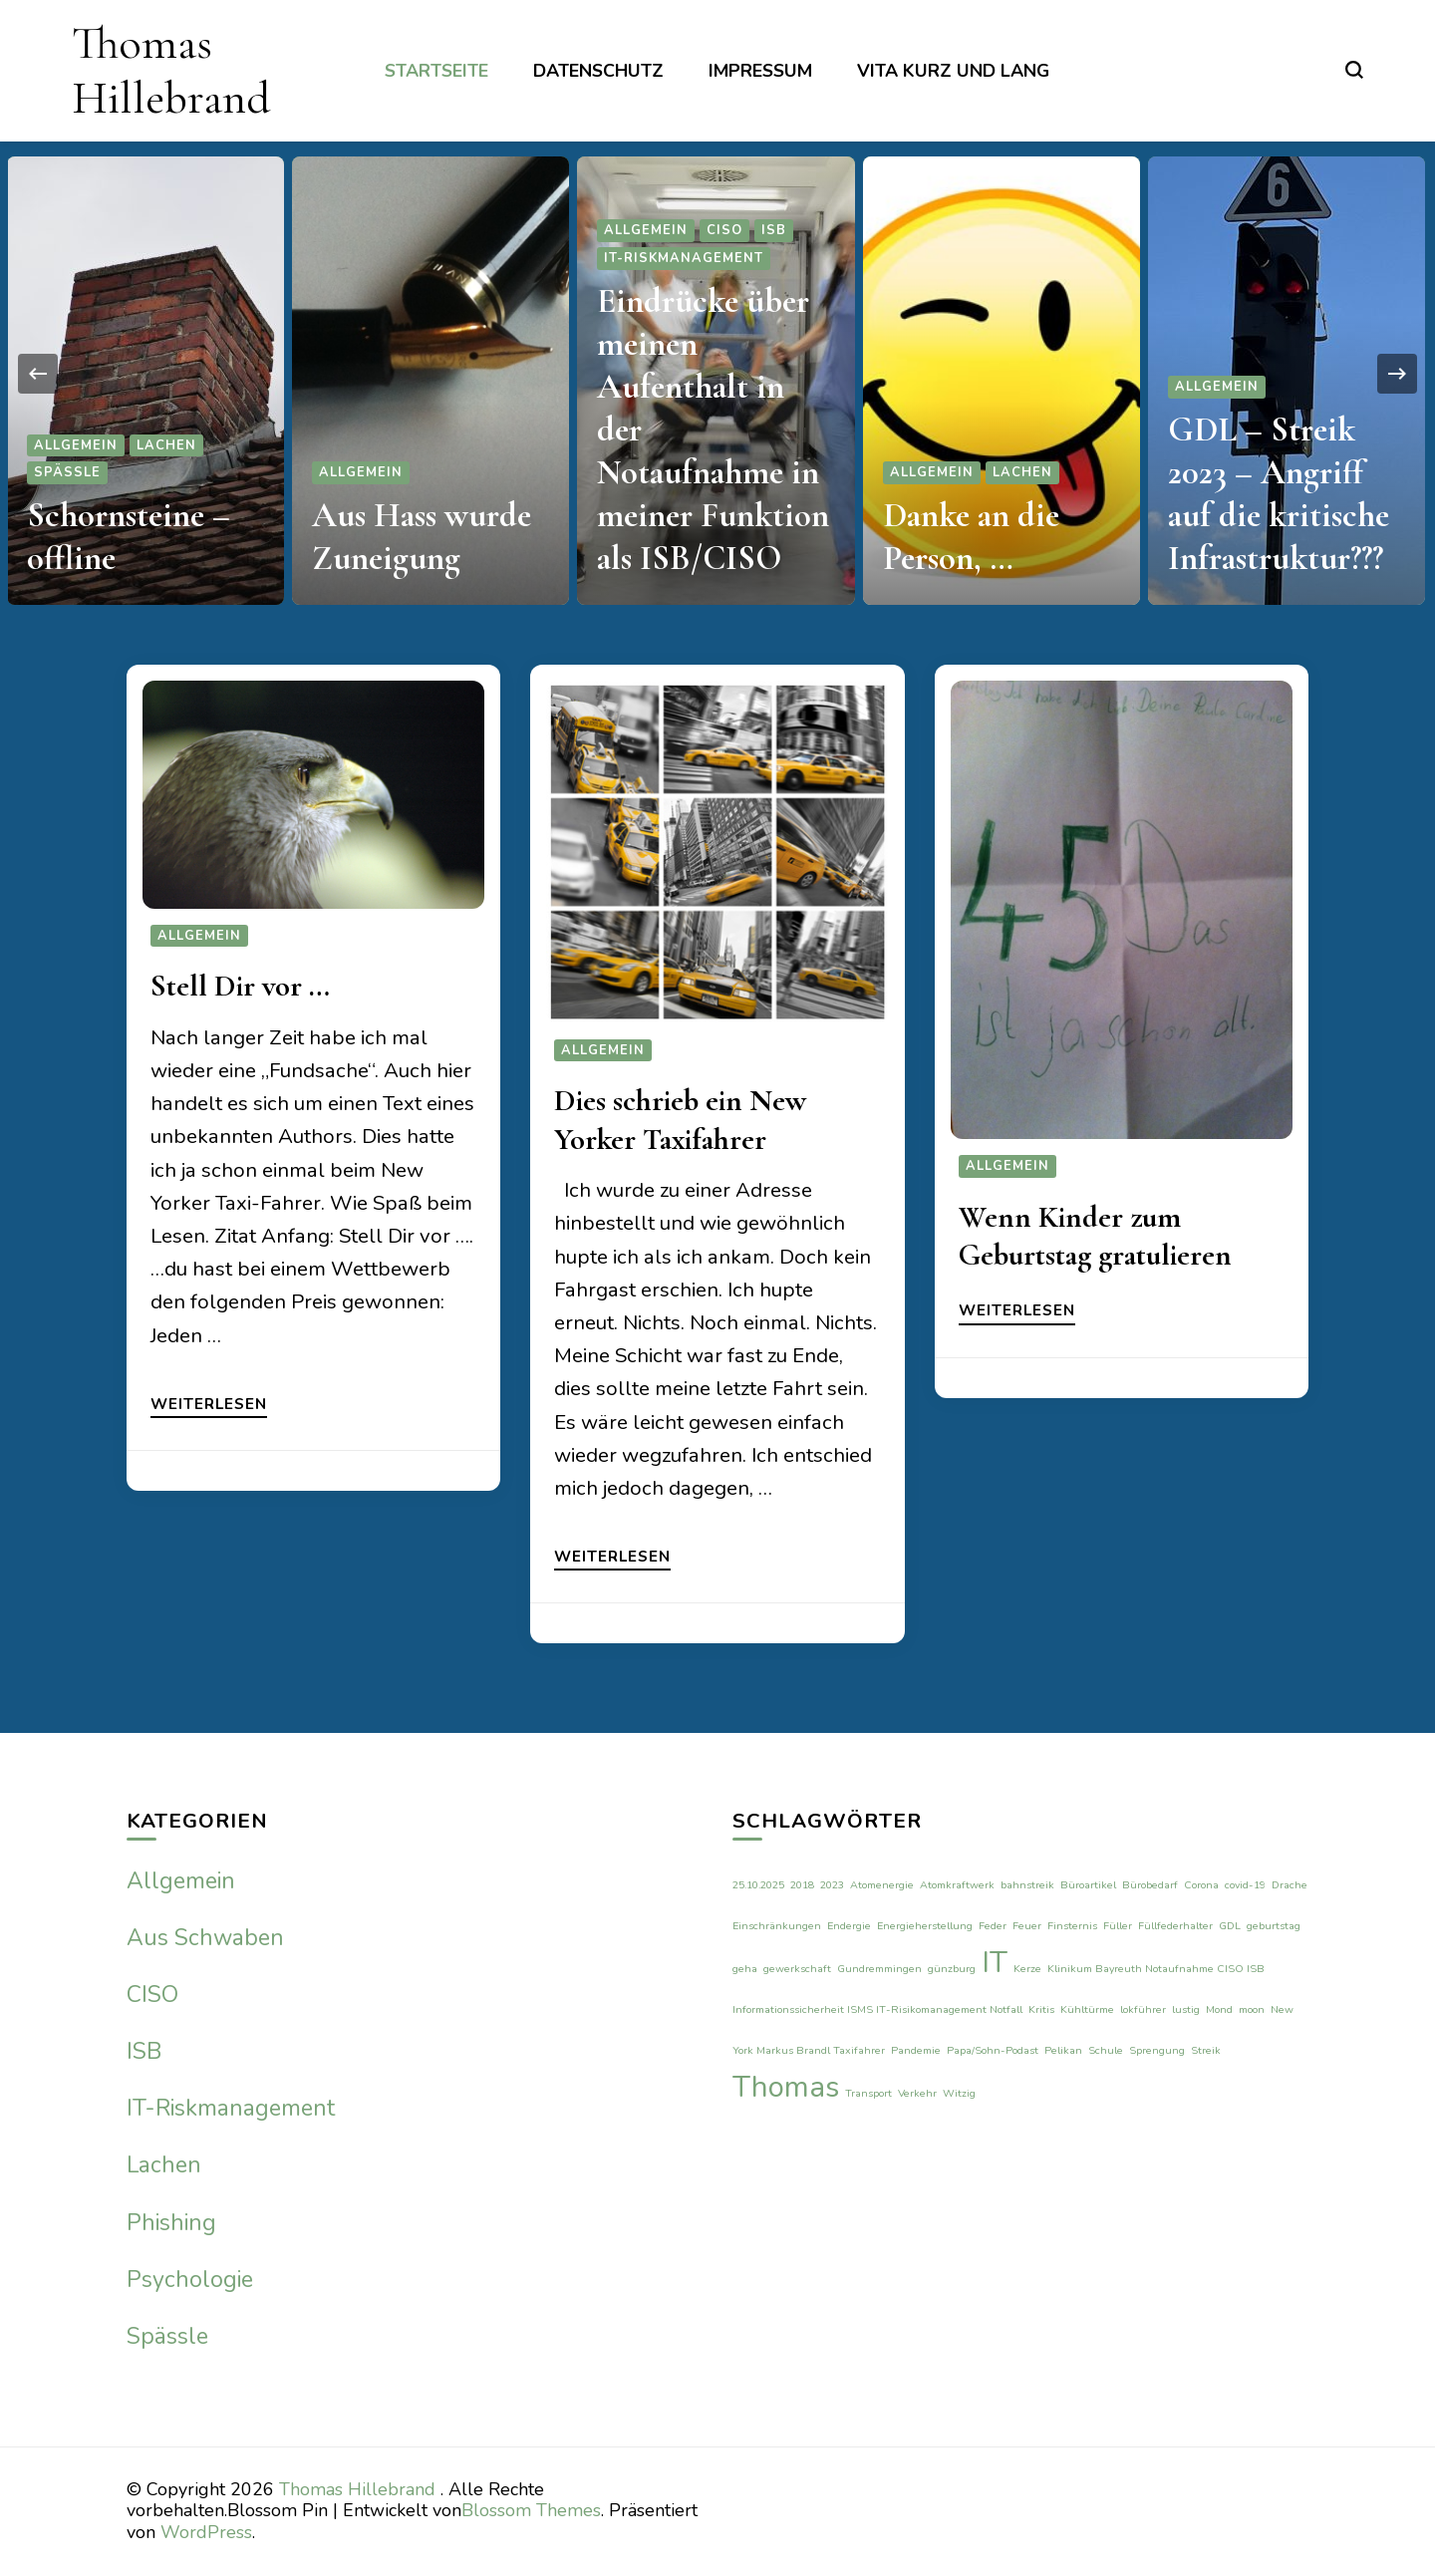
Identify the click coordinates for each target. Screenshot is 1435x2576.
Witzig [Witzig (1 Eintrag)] (959, 2093)
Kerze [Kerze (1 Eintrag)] (1027, 1968)
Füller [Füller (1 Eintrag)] (1117, 1925)
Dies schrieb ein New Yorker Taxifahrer (680, 1119)
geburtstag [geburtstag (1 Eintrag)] (1273, 1925)
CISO (724, 230)
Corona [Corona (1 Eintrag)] (1201, 1884)
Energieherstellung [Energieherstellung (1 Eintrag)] (925, 1925)
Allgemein (76, 445)
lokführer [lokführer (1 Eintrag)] (1143, 2009)
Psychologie (190, 2279)
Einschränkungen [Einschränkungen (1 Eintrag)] (776, 1925)
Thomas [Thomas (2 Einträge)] (785, 2087)
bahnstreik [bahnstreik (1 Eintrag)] (1027, 1884)
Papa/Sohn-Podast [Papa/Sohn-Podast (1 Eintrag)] (992, 2050)
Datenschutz (598, 71)
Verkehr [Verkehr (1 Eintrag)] (917, 2093)
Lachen (166, 445)
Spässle (67, 472)
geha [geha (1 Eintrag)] (744, 1968)
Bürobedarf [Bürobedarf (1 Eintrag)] (1150, 1884)
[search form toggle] (1354, 70)
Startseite (436, 71)
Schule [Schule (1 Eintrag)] (1105, 2050)
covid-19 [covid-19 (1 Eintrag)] (1245, 1884)
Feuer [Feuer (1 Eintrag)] (1026, 1925)
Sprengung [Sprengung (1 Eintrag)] (1157, 2050)
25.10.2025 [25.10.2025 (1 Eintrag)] (758, 1884)
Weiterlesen (208, 1405)
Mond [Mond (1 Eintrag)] (1219, 2009)
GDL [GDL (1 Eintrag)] (1230, 1925)
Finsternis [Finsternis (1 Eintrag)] (1072, 1925)
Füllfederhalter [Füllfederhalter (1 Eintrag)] (1175, 1925)
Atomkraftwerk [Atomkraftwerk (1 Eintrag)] (957, 1884)
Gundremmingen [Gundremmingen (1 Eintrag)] (879, 1968)
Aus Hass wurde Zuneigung (421, 536)
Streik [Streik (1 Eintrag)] (1206, 2050)
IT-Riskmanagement (683, 258)
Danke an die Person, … (971, 536)
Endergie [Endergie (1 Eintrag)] (849, 1925)
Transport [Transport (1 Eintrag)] (868, 2093)
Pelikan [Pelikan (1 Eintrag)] (1063, 2050)
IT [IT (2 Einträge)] (994, 1962)
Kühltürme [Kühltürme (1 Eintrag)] (1087, 2009)
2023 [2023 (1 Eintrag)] (832, 1884)
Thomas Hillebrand (171, 70)
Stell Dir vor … (240, 986)
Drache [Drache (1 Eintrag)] (1289, 1884)
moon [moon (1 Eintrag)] (1252, 2009)
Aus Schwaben (205, 1937)
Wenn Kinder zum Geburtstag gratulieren (1095, 1236)
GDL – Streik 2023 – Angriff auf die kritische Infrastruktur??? (1278, 494)
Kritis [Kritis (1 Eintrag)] (1041, 2009)
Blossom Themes (531, 2510)
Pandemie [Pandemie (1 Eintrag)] (916, 2050)
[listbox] (717, 373)
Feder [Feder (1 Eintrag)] (992, 1925)
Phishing (171, 2222)
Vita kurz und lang (953, 71)
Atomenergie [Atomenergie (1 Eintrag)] (882, 1884)
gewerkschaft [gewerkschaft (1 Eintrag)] (797, 1968)
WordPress (206, 2532)
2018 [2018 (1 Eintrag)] (802, 1884)
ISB (773, 230)
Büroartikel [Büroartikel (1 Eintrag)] (1088, 1884)
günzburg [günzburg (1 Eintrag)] (952, 1968)
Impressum (760, 71)
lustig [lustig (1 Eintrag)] (1186, 2009)
